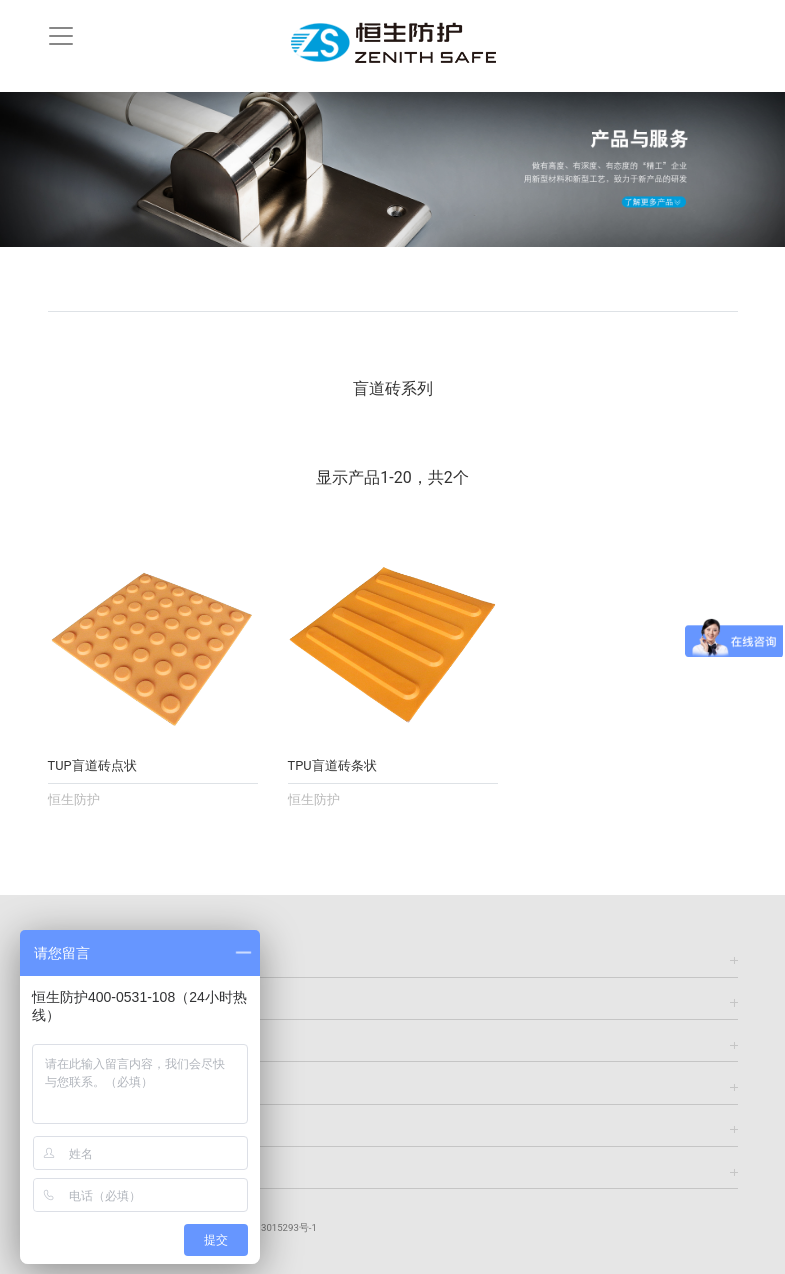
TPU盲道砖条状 (332, 765)
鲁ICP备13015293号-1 (269, 1227)
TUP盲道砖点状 (92, 765)
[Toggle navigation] (61, 36)
